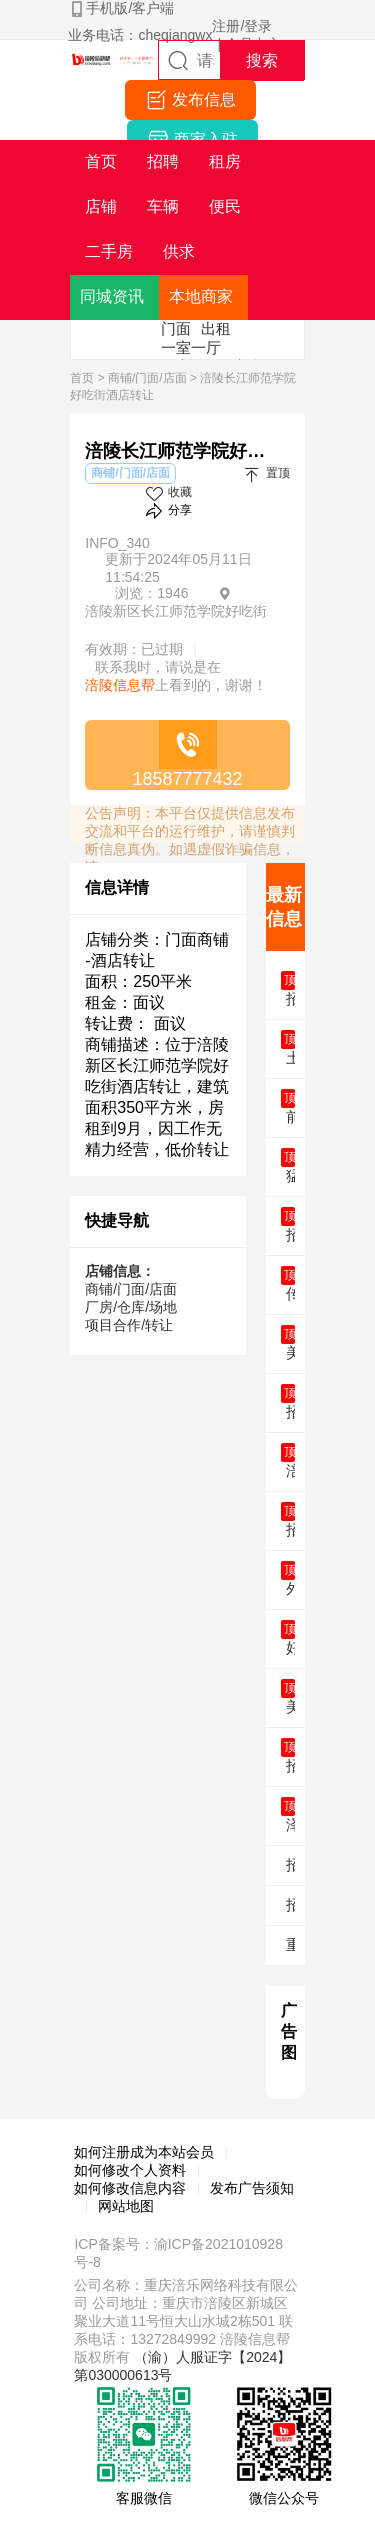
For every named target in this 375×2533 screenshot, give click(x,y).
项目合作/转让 (129, 1325)
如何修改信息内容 (130, 2188)
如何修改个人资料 (130, 2170)
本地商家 (201, 296)
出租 (216, 328)
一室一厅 (191, 347)
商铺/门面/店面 (147, 378)
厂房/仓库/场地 (131, 1307)
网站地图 (126, 2206)
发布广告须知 (252, 2188)
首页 (82, 378)
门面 (176, 328)
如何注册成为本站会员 (144, 2152)
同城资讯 (112, 296)
